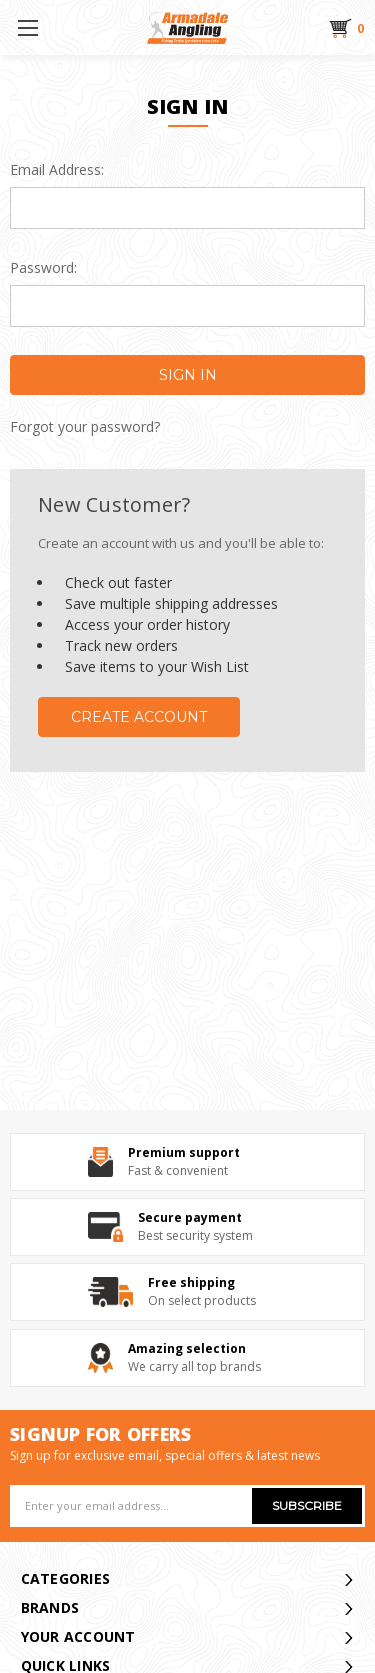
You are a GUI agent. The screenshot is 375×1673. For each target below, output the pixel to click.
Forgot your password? (85, 427)
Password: (43, 267)
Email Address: (57, 169)
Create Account (139, 717)
